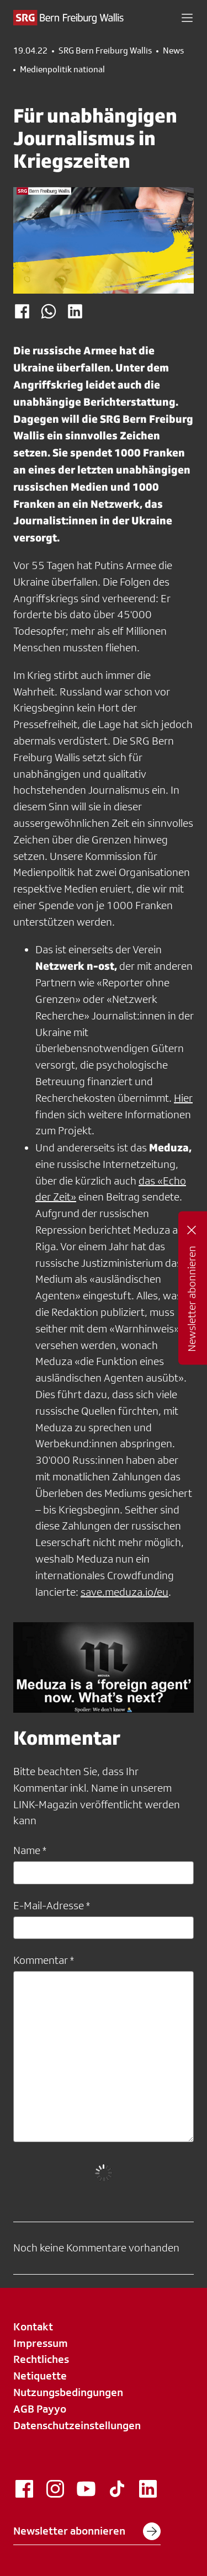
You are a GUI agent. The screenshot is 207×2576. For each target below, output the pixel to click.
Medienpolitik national (62, 70)
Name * (29, 1850)
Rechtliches (41, 2359)
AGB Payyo (39, 2409)
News (173, 51)
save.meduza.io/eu (124, 1592)
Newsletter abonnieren (87, 2531)
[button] (187, 17)
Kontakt (33, 2326)
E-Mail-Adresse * (51, 1905)
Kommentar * (43, 1960)
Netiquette (40, 2376)
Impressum (40, 2343)
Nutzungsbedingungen (68, 2392)
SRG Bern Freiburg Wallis (105, 51)
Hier (183, 1098)
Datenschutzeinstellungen (77, 2425)
